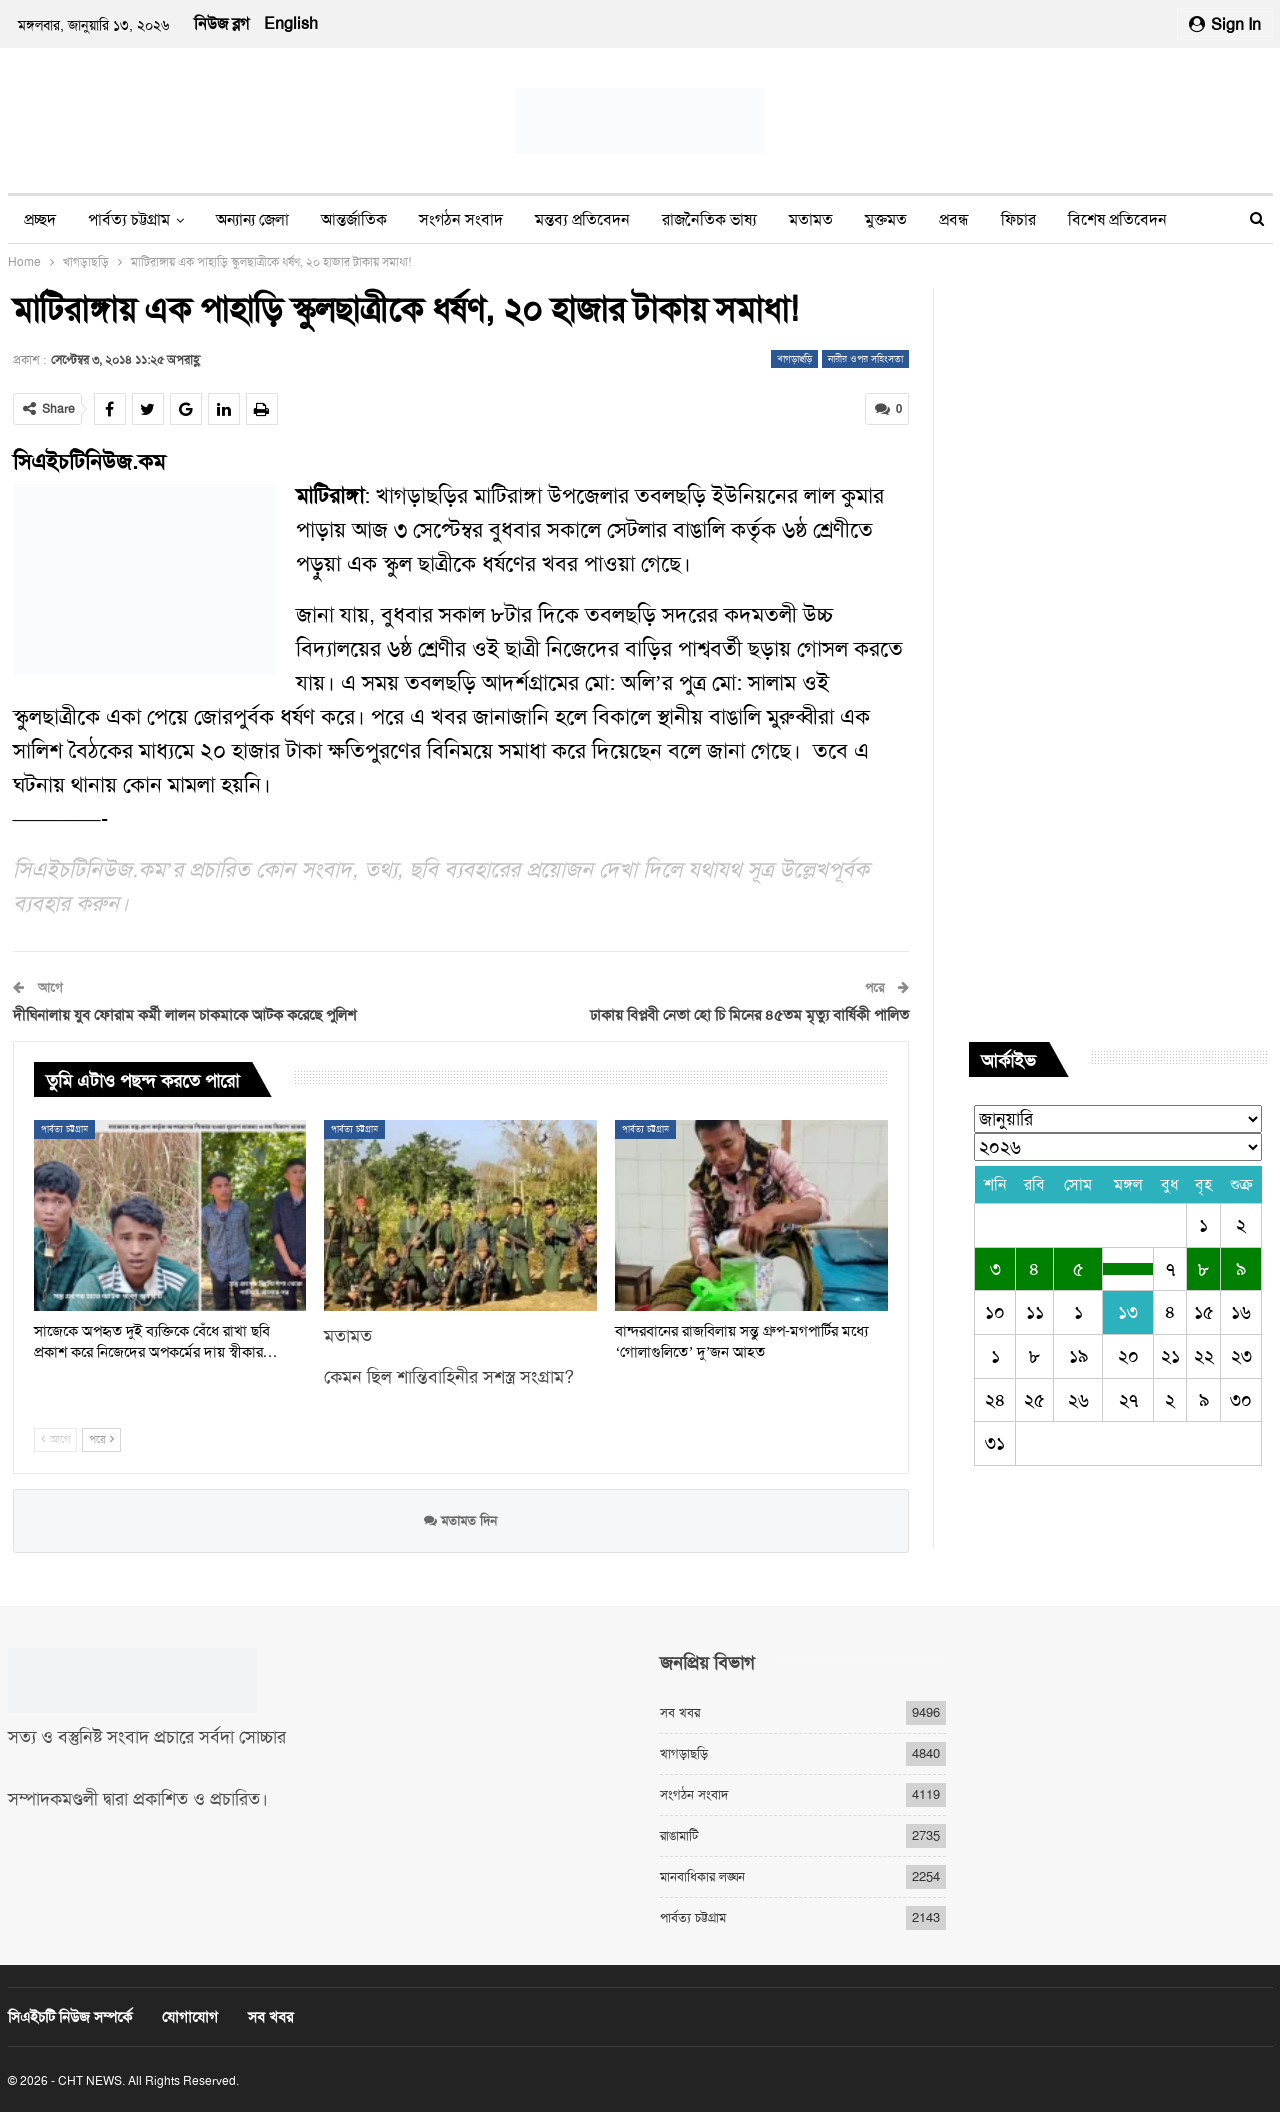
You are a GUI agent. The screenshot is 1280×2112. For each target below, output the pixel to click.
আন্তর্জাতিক (354, 219)
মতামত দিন (460, 1520)
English (291, 23)
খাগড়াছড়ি (794, 358)
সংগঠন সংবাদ (461, 219)
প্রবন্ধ (954, 219)
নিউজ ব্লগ (221, 23)
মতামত (811, 219)
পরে (101, 1439)
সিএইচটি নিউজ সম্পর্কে (70, 2017)
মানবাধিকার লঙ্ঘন (702, 1876)
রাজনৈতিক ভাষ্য (709, 219)
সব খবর (680, 1712)
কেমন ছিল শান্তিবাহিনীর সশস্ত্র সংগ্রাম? (449, 1376)
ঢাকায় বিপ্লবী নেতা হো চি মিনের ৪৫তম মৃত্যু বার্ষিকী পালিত (749, 1015)
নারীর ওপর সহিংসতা (865, 358)
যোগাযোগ (190, 2017)
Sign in (1225, 24)
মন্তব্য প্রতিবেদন (582, 219)
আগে (55, 1439)
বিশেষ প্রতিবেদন (1117, 219)
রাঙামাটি (679, 1835)
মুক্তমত (886, 219)
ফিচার (1018, 219)
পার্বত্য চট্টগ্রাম (129, 219)
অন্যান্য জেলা (252, 219)
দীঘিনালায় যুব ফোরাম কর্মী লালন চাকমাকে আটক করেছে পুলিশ (184, 1015)
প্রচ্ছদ (40, 219)
